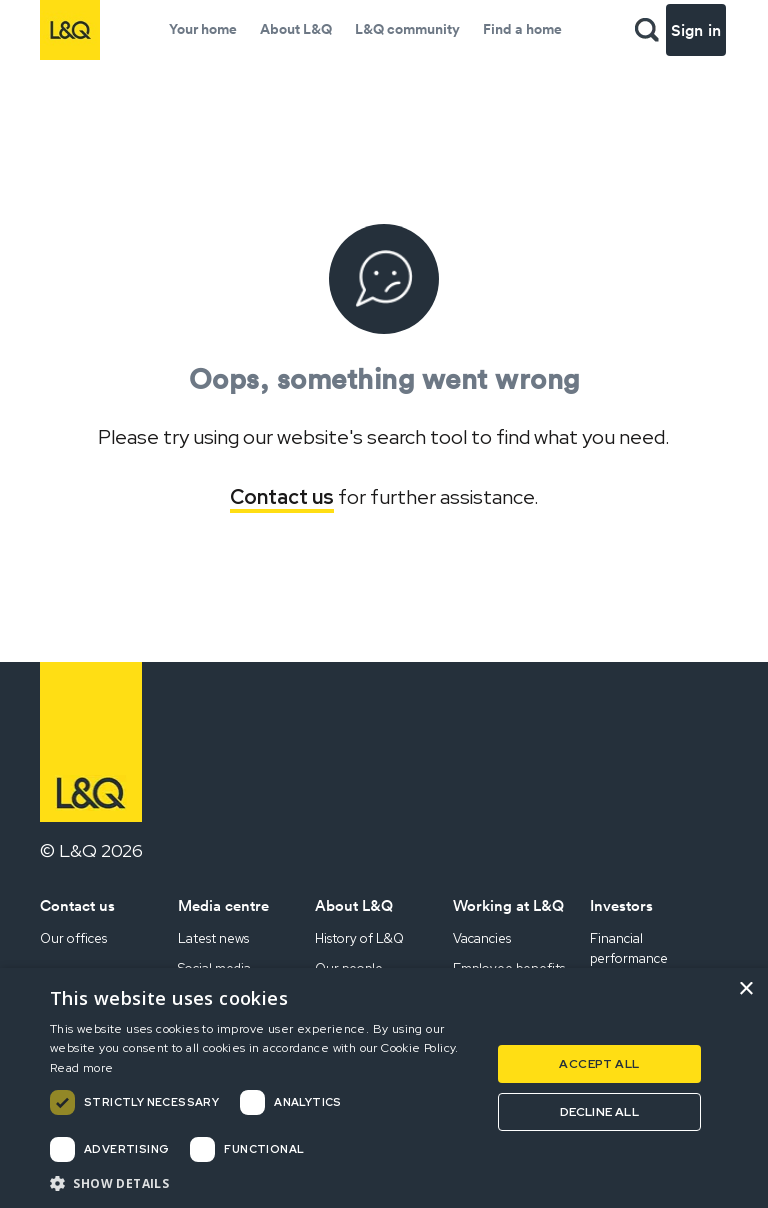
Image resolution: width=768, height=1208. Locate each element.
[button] (264, 1183)
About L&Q (296, 29)
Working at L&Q (508, 905)
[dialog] (384, 1088)
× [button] (745, 989)
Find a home (522, 29)
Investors (621, 905)
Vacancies (482, 938)
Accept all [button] (599, 1064)
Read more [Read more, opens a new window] (82, 1068)
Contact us (282, 497)
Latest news (213, 938)
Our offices (73, 938)
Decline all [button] (599, 1112)
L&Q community (407, 29)
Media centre (223, 905)
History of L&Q (359, 938)
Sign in (696, 30)
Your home (203, 29)
